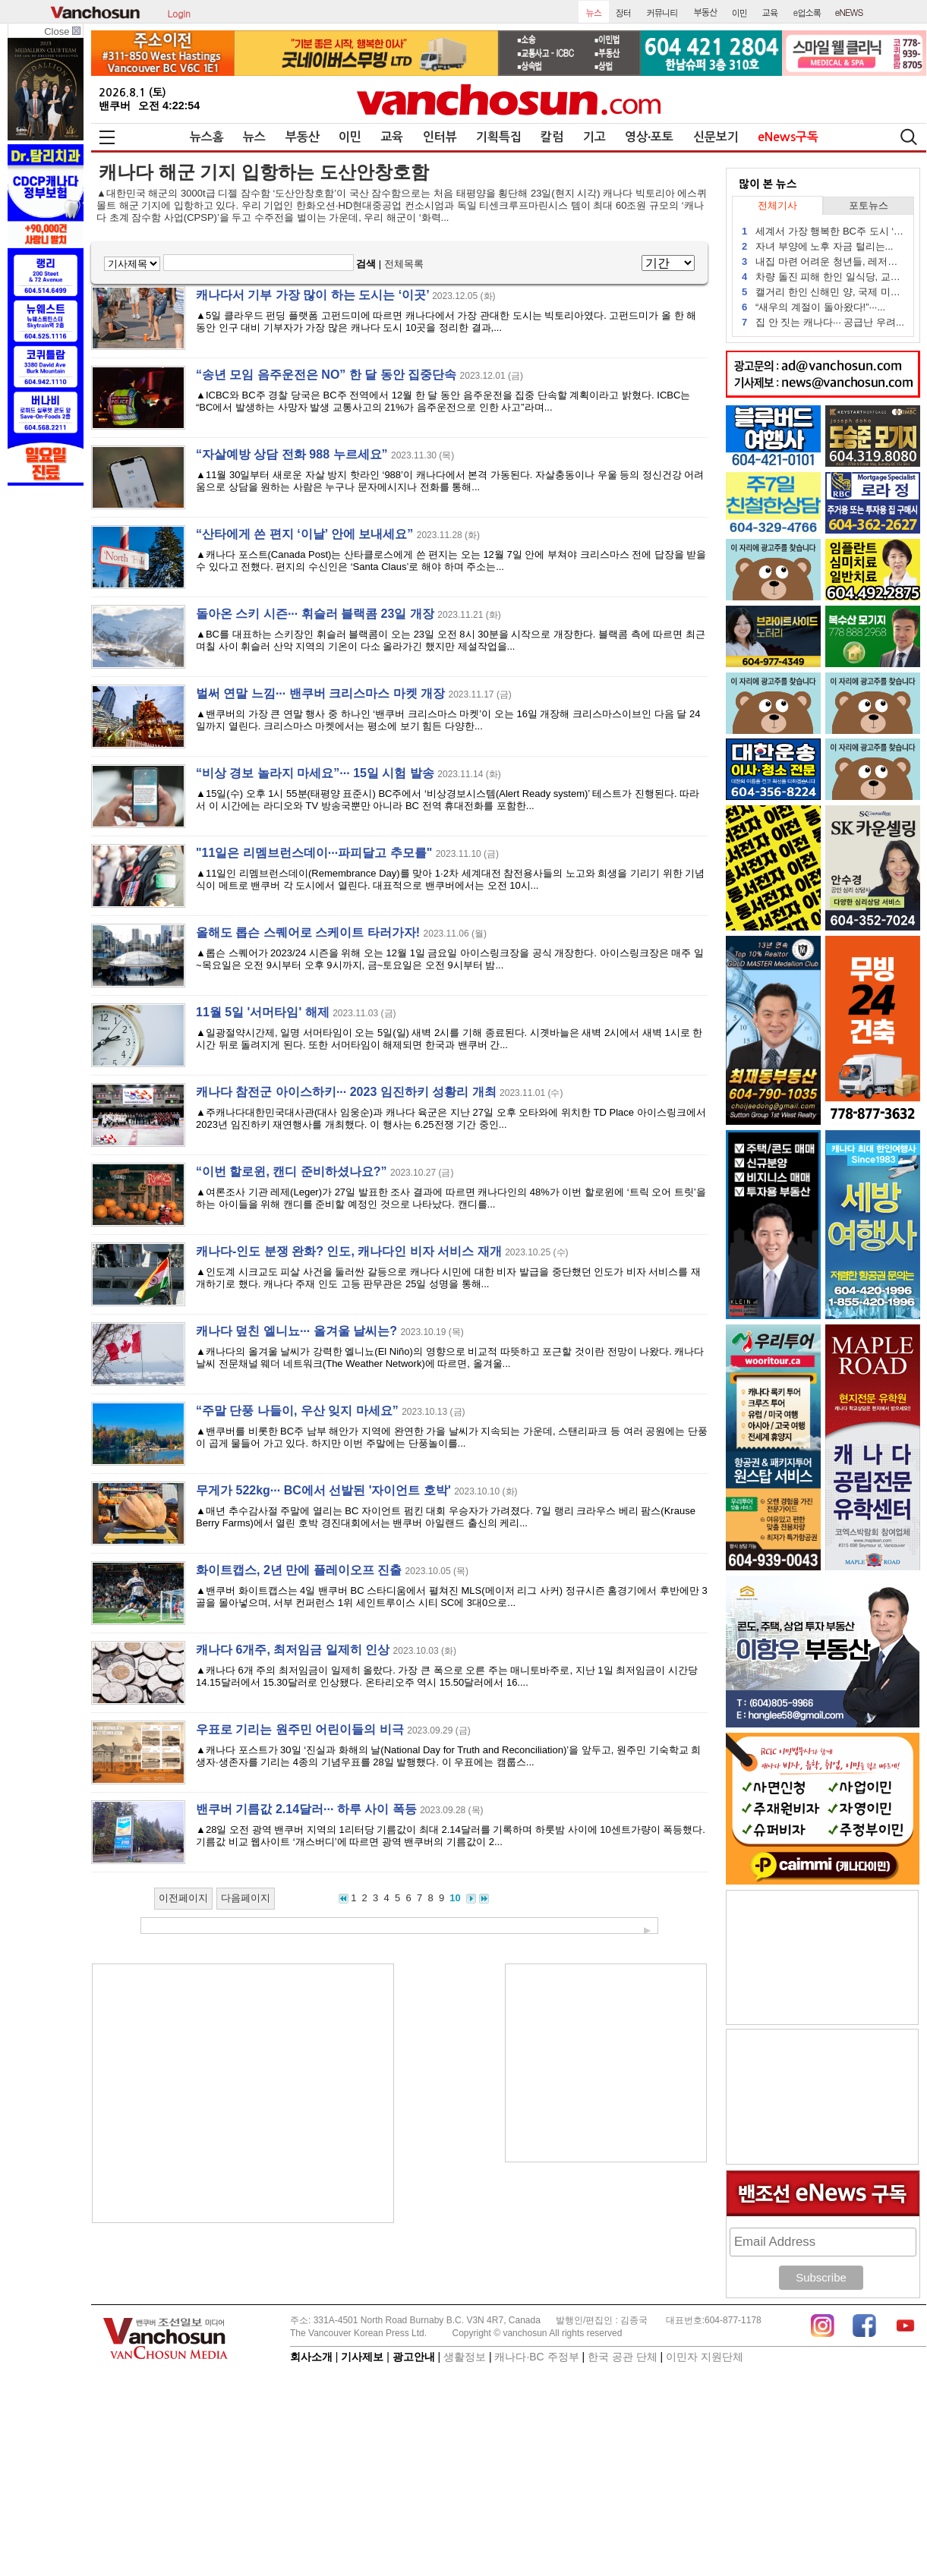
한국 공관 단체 (622, 2357)
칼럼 (552, 137)
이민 (350, 137)
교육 (391, 137)
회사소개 (311, 2357)
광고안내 (414, 2357)
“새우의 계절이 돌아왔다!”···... (813, 307)
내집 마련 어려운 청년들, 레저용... (823, 261)
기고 (594, 137)
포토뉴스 (868, 205)
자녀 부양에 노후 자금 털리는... (817, 246)
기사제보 (362, 2357)
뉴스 (254, 137)
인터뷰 (440, 137)
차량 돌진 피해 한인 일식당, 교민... (823, 276)
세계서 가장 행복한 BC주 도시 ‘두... (823, 231)
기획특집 (499, 137)
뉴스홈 (207, 137)
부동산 (302, 137)
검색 (366, 263)
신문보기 (716, 137)
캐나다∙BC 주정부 (536, 2357)
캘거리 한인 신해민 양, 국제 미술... (823, 292)
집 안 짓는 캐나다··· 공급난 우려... (823, 322)
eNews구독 (788, 137)
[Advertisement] (242, 2093)
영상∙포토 (649, 137)
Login (179, 12)
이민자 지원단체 (704, 2357)
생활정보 (464, 2357)
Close (62, 31)
